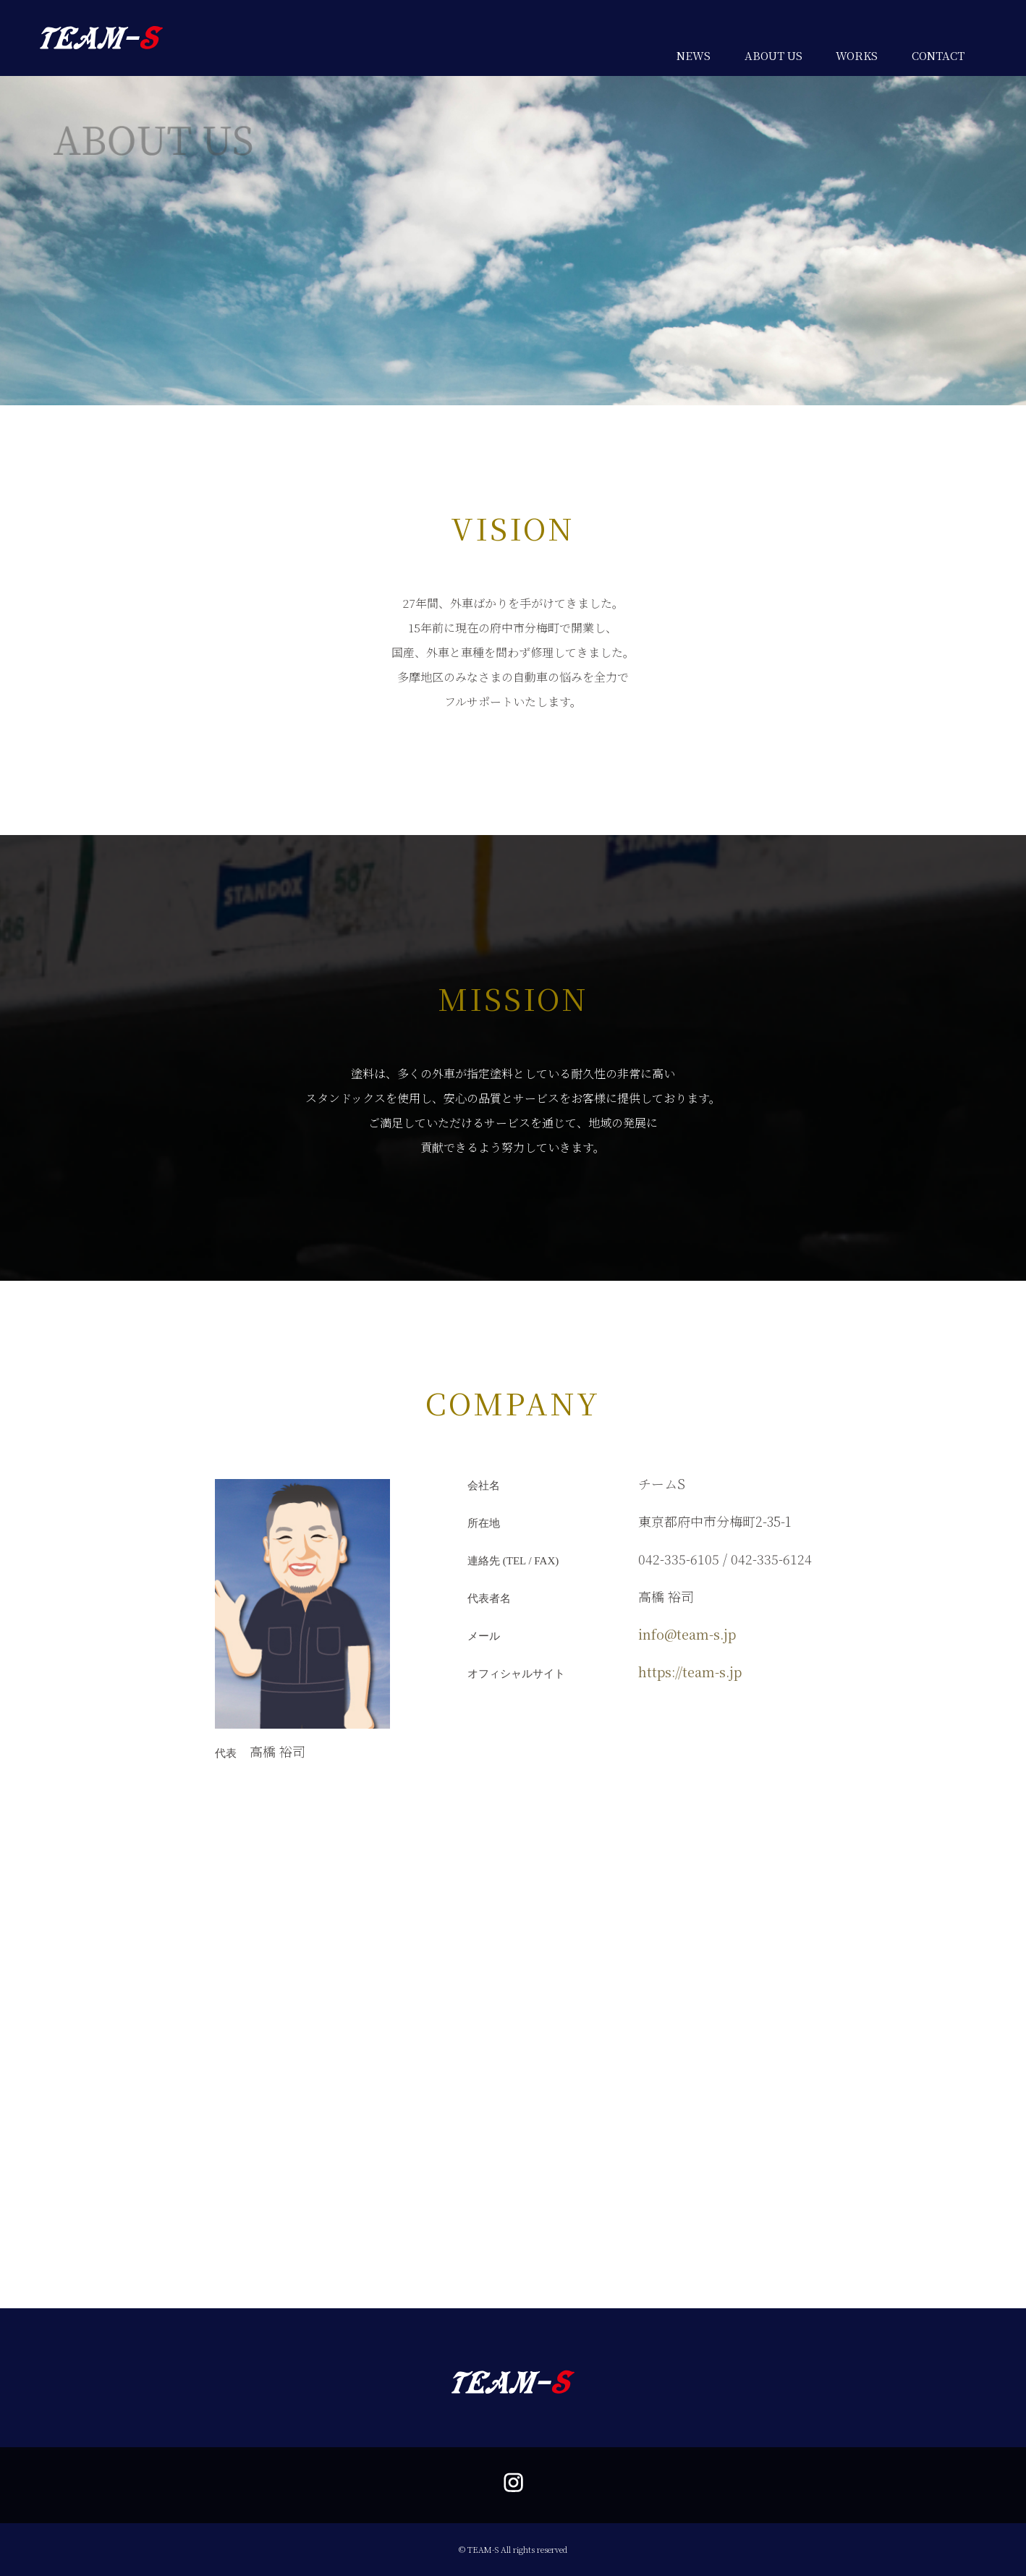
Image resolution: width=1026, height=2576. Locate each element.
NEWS (694, 55)
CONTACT (938, 55)
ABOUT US (773, 55)
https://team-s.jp (690, 1671)
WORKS (857, 55)
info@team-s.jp (687, 1633)
